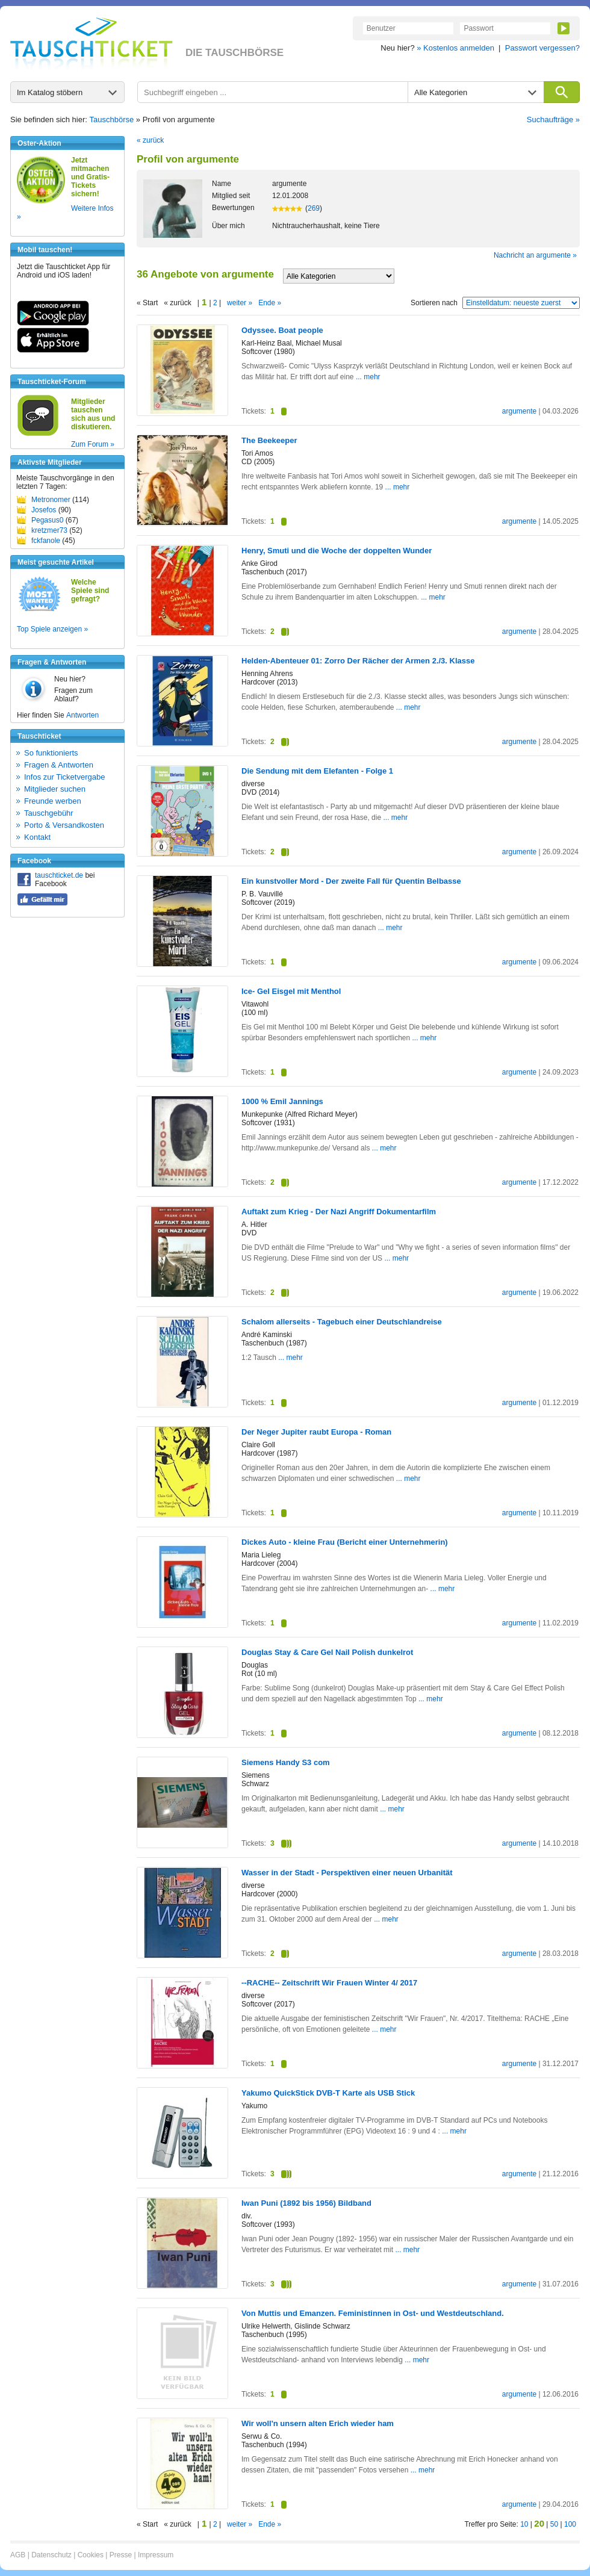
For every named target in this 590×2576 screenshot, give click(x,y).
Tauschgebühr (48, 813)
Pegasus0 (47, 520)
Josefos (43, 510)
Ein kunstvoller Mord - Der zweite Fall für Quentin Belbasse (351, 881)
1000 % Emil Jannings (282, 1101)
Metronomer (50, 499)
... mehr (368, 377)
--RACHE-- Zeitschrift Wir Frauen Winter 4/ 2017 (329, 1982)
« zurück (150, 140)
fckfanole (45, 540)
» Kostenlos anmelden (455, 47)
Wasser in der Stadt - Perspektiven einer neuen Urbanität (347, 1872)
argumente (519, 411)
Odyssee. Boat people (282, 330)
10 (524, 2524)
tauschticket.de (59, 875)
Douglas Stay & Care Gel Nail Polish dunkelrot (327, 1652)
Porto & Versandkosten (64, 825)
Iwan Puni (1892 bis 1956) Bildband (306, 2203)
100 (570, 2524)
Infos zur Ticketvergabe (64, 776)
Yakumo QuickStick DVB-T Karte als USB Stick (328, 2092)
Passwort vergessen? (542, 47)
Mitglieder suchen (54, 788)
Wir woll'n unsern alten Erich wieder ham (317, 2423)
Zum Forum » (92, 444)
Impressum (155, 2555)
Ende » (269, 303)
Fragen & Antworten (58, 764)
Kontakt (37, 837)
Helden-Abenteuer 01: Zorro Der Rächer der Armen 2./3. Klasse (357, 660)
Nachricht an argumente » (535, 255)
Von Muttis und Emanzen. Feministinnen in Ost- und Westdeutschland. (372, 2313)
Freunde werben (52, 800)
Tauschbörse (112, 119)
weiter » (239, 303)
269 (314, 208)
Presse (121, 2555)
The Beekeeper (269, 440)
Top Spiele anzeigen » (52, 629)
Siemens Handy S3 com (285, 1762)
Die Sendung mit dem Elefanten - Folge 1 (317, 770)
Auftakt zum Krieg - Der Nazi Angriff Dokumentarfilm (338, 1211)
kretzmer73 (49, 530)
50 (554, 2524)
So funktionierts (51, 752)
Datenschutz (51, 2555)
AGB (17, 2555)
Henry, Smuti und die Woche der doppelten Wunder (336, 550)
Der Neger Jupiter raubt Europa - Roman (316, 1431)
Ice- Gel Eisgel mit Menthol (291, 991)
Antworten (82, 715)
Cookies (91, 2555)
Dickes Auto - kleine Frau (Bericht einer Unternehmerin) (344, 1542)
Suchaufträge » (553, 119)
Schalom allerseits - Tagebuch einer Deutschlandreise (341, 1321)
